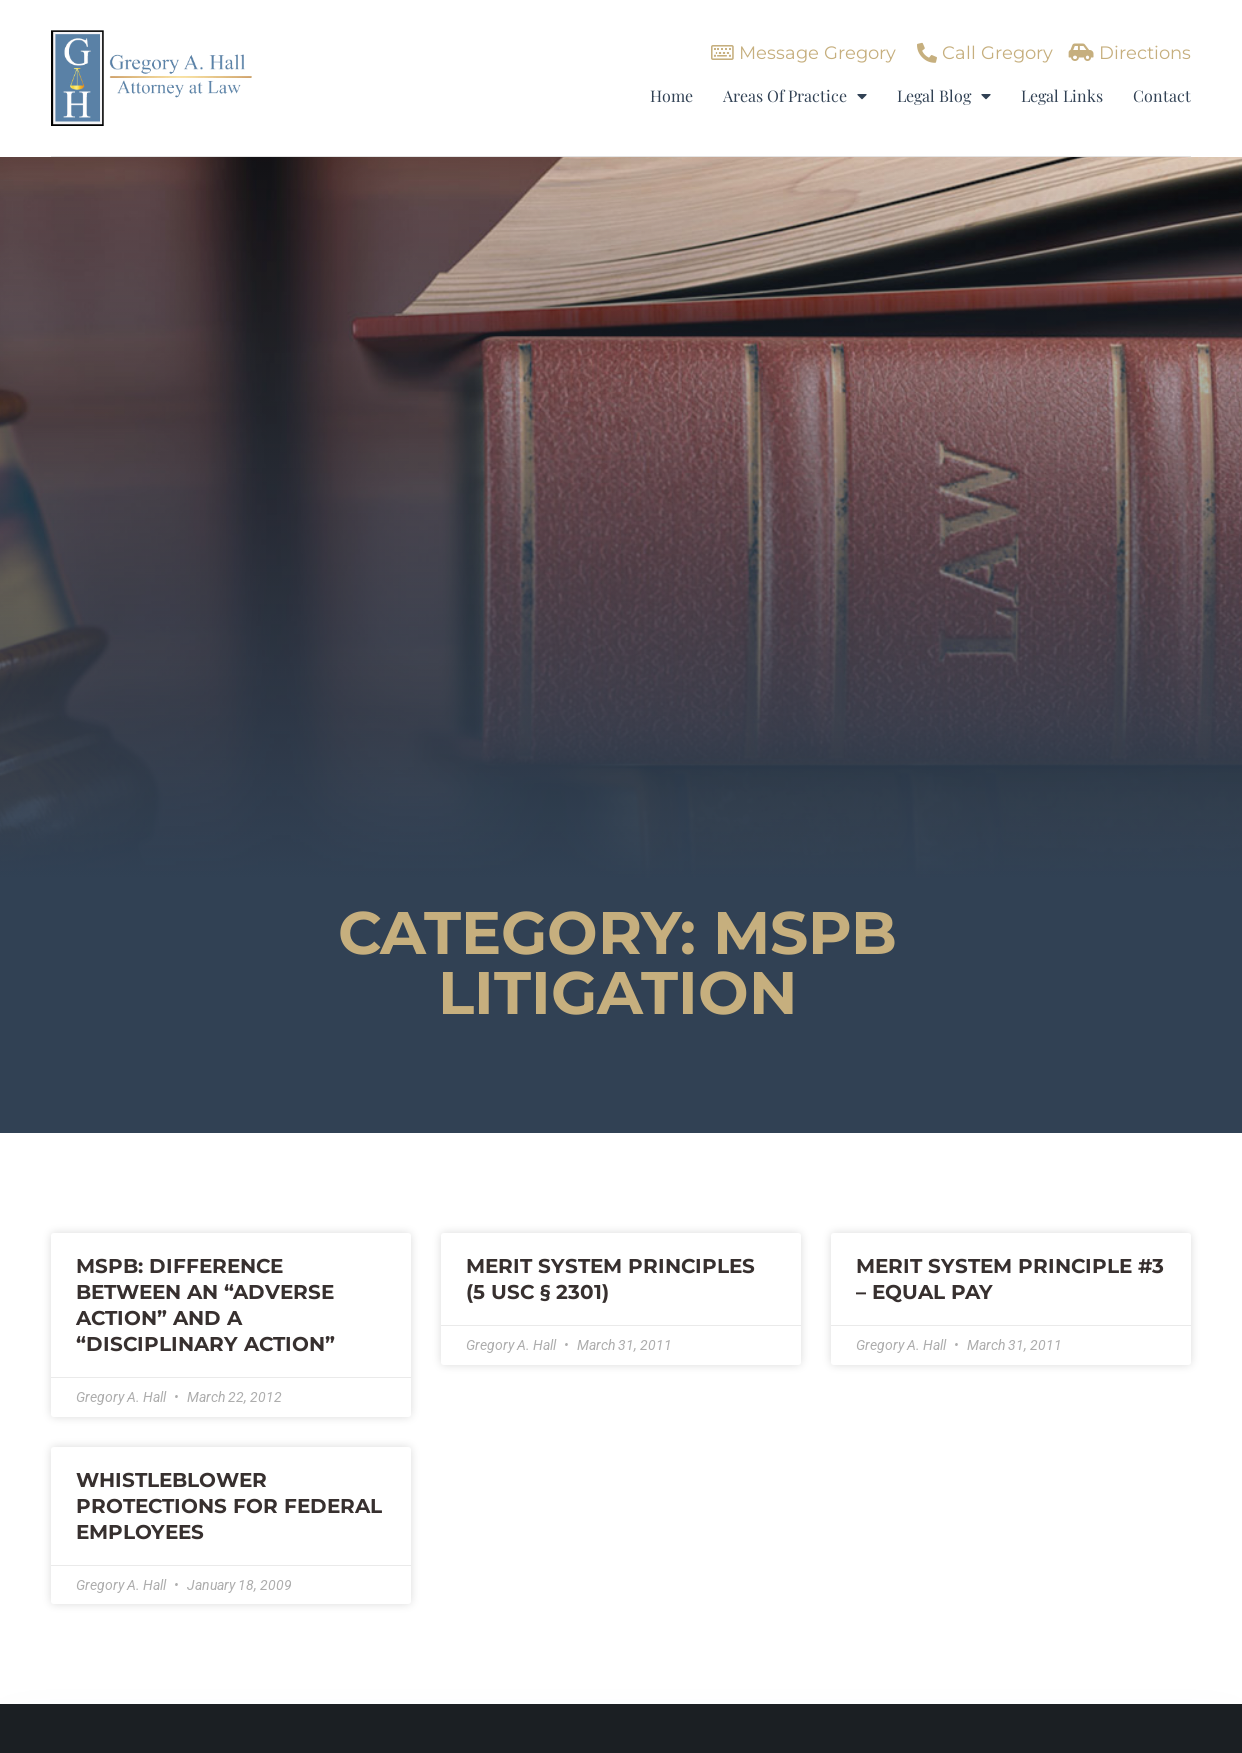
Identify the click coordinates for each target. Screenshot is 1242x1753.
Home (671, 95)
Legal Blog (944, 96)
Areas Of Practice (795, 96)
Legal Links (1062, 95)
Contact (1162, 95)
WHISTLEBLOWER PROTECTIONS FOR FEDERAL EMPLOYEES (229, 1506)
